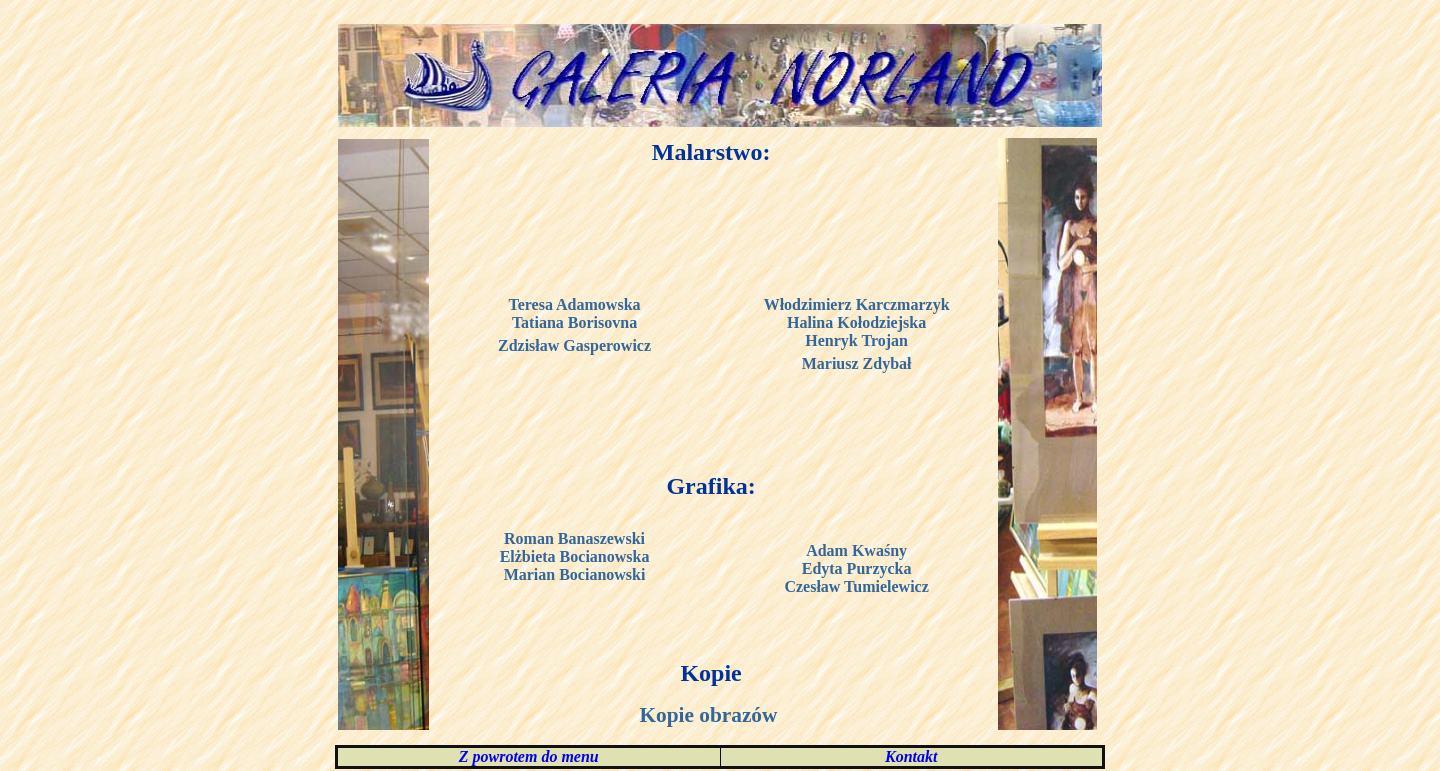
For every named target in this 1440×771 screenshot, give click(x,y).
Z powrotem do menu (529, 756)
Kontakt (911, 756)
